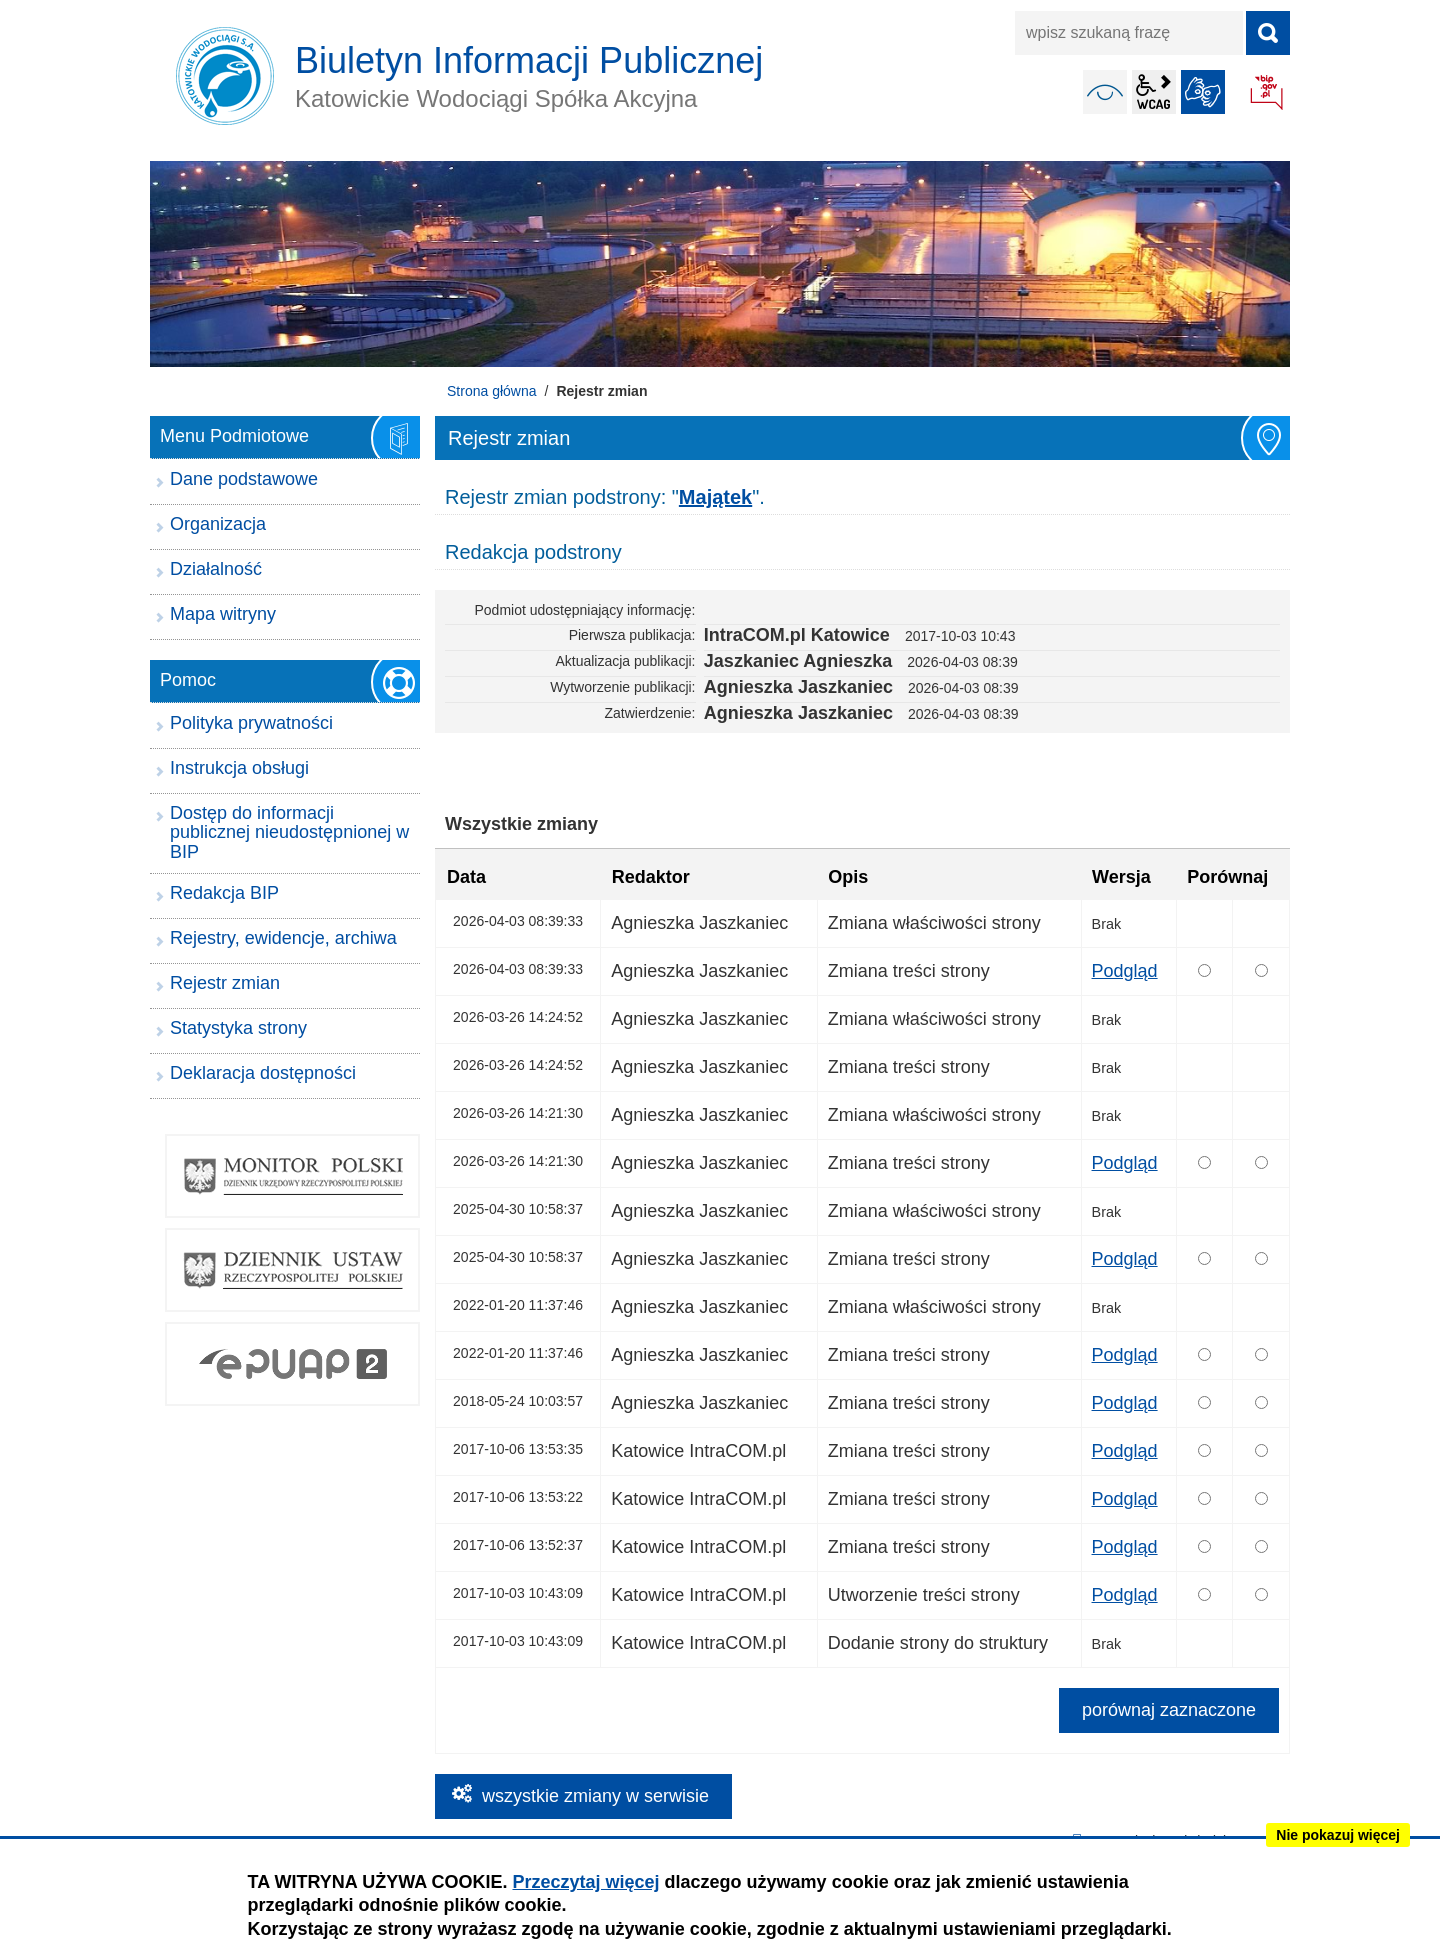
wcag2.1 (1154, 92)
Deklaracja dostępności (263, 1073)
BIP (1268, 94)
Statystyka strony (238, 1028)
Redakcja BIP (224, 893)
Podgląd (1125, 971)
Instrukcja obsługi (239, 768)
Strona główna (492, 391)
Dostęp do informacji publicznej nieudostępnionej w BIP (289, 833)
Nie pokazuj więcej (1338, 1835)
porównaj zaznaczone (1169, 1710)
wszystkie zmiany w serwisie (595, 1796)
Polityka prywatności (251, 723)
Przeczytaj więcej (585, 1882)
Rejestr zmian (225, 983)
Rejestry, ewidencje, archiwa (283, 938)
